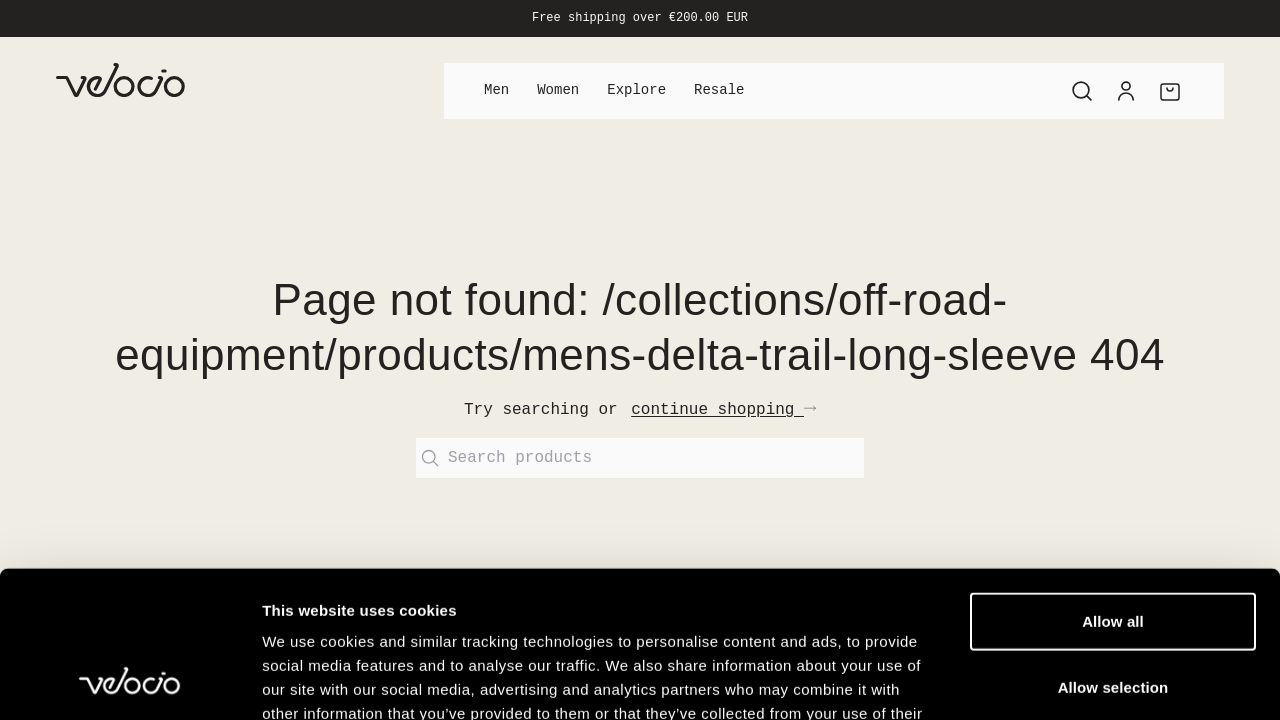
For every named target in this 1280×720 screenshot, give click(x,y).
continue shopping (723, 410)
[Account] (1126, 91)
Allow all (1113, 483)
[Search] (1082, 91)
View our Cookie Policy (418, 599)
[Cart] (1170, 91)
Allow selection (1113, 549)
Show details (1049, 680)
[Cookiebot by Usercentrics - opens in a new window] (129, 681)
